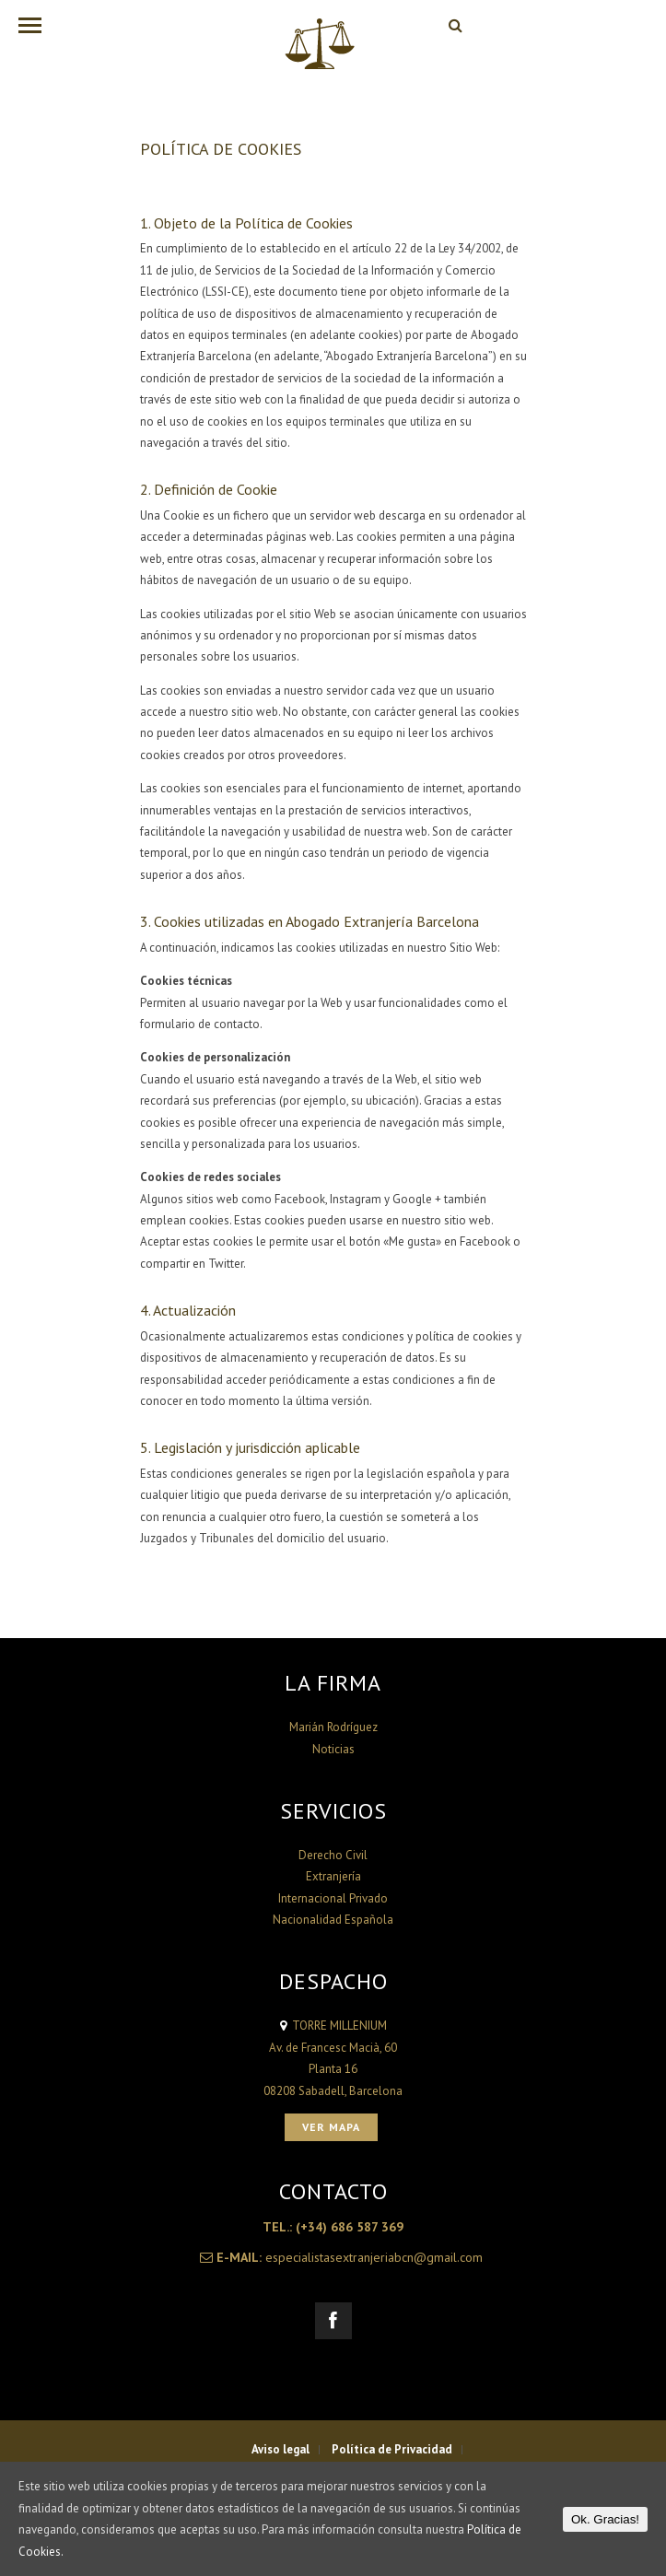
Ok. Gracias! (605, 2519)
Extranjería (333, 1876)
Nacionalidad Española (333, 1919)
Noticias (333, 1749)
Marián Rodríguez (333, 1727)
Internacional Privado (333, 1898)
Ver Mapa (331, 2127)
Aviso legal (280, 2449)
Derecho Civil (333, 1855)
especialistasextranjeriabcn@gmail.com (374, 2257)
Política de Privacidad (392, 2449)
